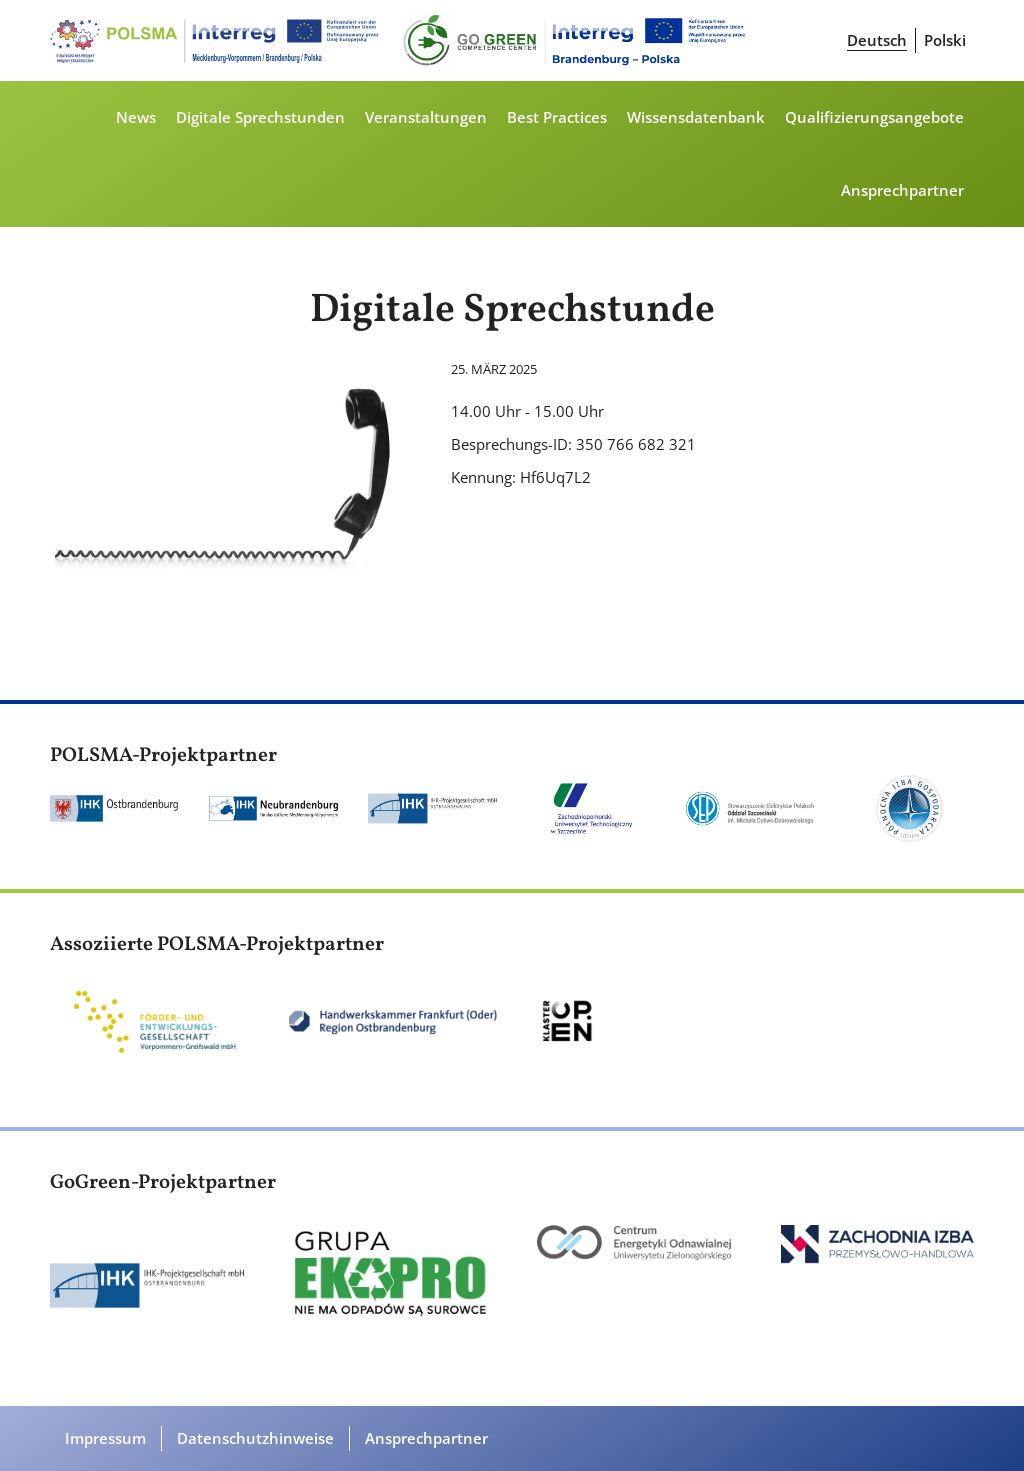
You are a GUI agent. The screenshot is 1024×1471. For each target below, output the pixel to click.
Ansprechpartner (902, 190)
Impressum (105, 1438)
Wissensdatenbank (696, 117)
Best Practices (557, 117)
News (136, 117)
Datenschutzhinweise (255, 1438)
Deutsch (877, 40)
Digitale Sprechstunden (260, 117)
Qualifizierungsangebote (874, 117)
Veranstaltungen (426, 117)
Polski (945, 40)
